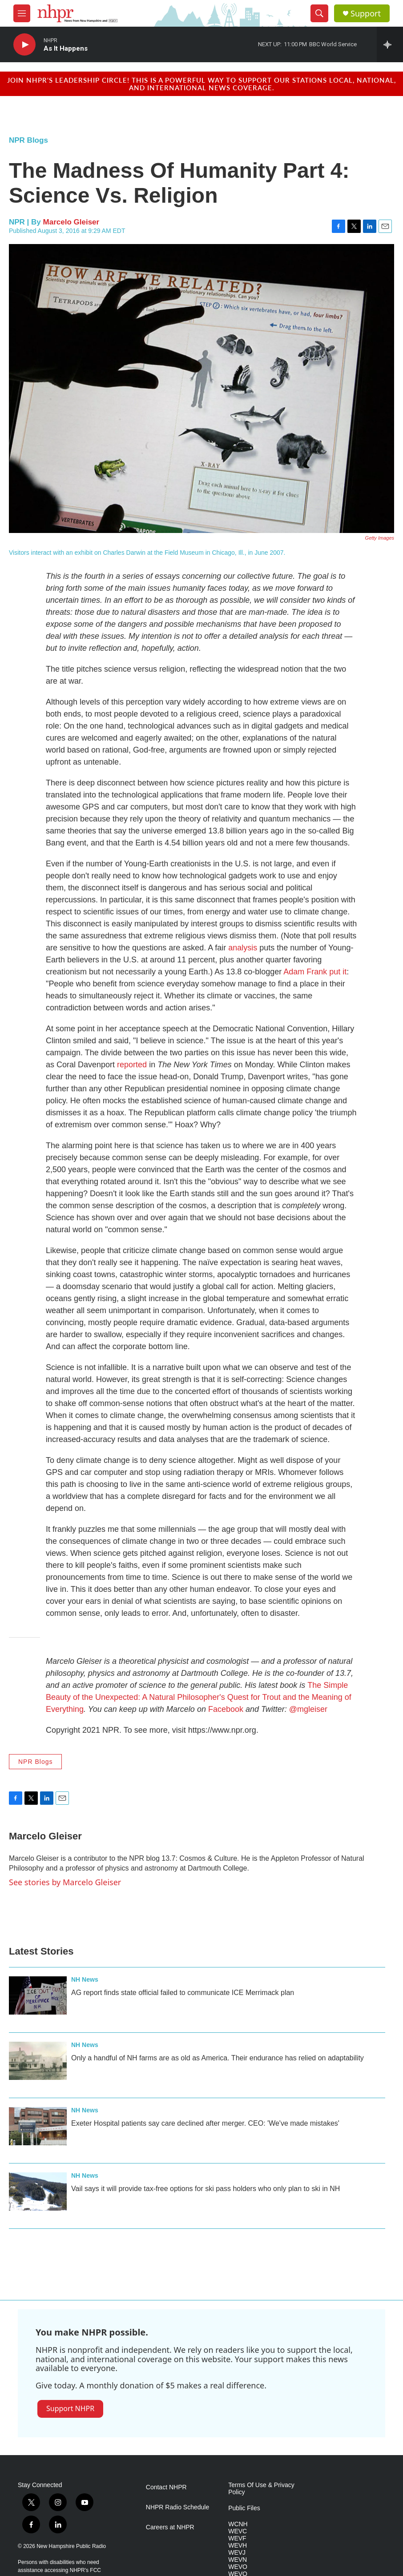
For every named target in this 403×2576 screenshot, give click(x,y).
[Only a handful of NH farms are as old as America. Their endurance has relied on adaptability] (38, 2061)
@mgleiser (308, 1709)
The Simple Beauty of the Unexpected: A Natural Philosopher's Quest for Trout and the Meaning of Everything (198, 1697)
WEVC (237, 2531)
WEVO (237, 2567)
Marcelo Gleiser (71, 222)
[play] (24, 45)
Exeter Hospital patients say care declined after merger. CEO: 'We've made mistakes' (205, 2123)
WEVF (237, 2538)
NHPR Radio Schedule (177, 2507)
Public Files (244, 2508)
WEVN (237, 2559)
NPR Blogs (28, 140)
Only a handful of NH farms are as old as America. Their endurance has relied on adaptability (217, 2058)
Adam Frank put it (315, 971)
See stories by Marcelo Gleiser (65, 1882)
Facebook (225, 1709)
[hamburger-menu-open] (21, 13)
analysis (242, 947)
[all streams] (390, 44)
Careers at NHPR (170, 2527)
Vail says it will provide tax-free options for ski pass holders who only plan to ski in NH (205, 2188)
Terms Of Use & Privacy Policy (261, 2489)
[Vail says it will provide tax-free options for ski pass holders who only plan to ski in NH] (38, 2191)
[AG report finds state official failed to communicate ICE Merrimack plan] (38, 1995)
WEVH (237, 2545)
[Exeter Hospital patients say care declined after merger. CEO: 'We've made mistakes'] (38, 2126)
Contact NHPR (166, 2487)
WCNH (238, 2524)
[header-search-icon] (319, 13)
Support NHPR (70, 2408)
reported (132, 1064)
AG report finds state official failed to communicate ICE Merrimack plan (182, 1992)
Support (366, 13)
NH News (84, 1979)
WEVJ (237, 2552)
